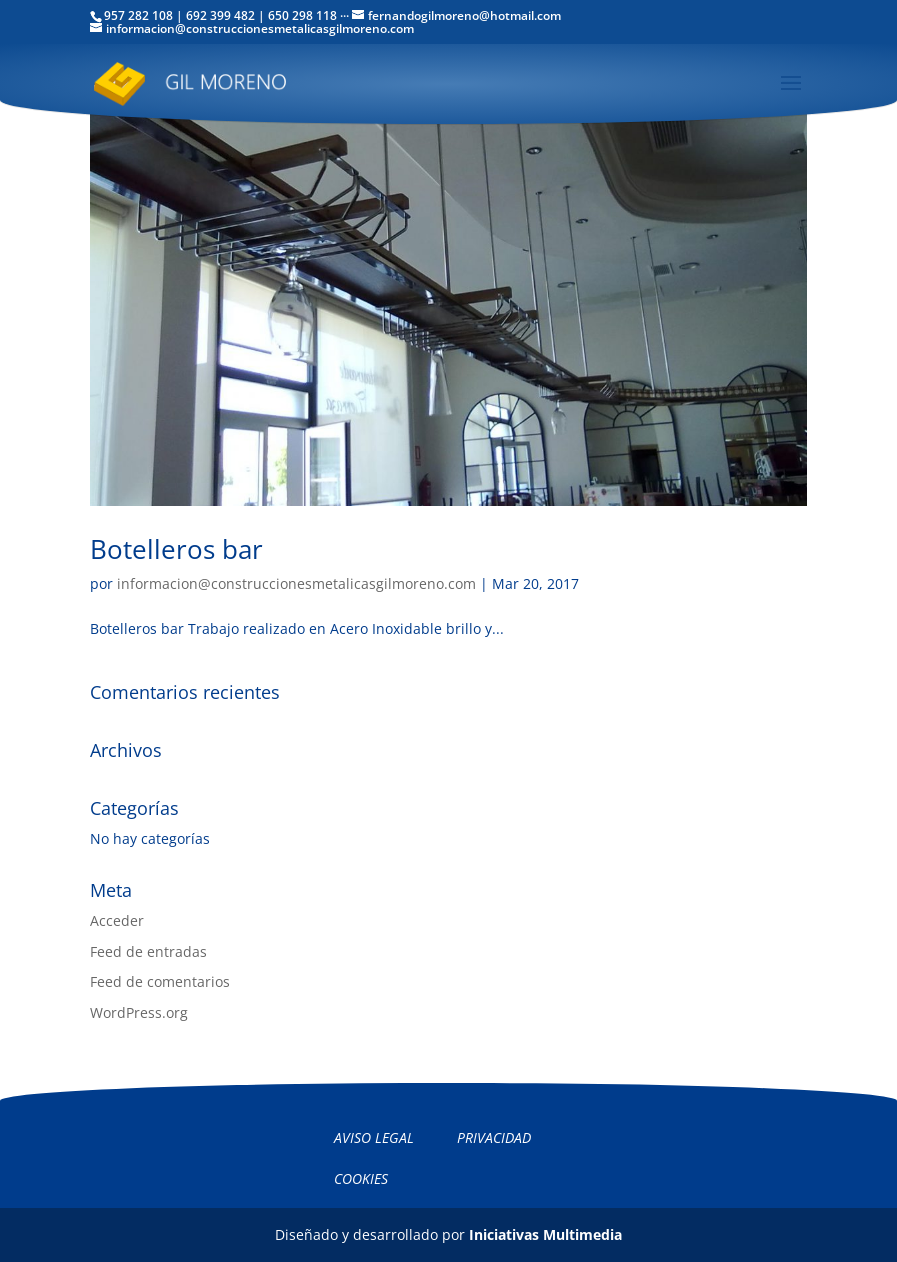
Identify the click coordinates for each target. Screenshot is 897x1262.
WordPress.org (139, 1012)
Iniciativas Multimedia (545, 1234)
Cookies (361, 1178)
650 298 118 (302, 15)
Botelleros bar (176, 549)
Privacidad (494, 1137)
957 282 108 (138, 15)
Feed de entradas (148, 951)
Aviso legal (374, 1137)
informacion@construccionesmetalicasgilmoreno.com (296, 583)
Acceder (117, 920)
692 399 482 (220, 15)
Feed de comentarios (160, 981)
